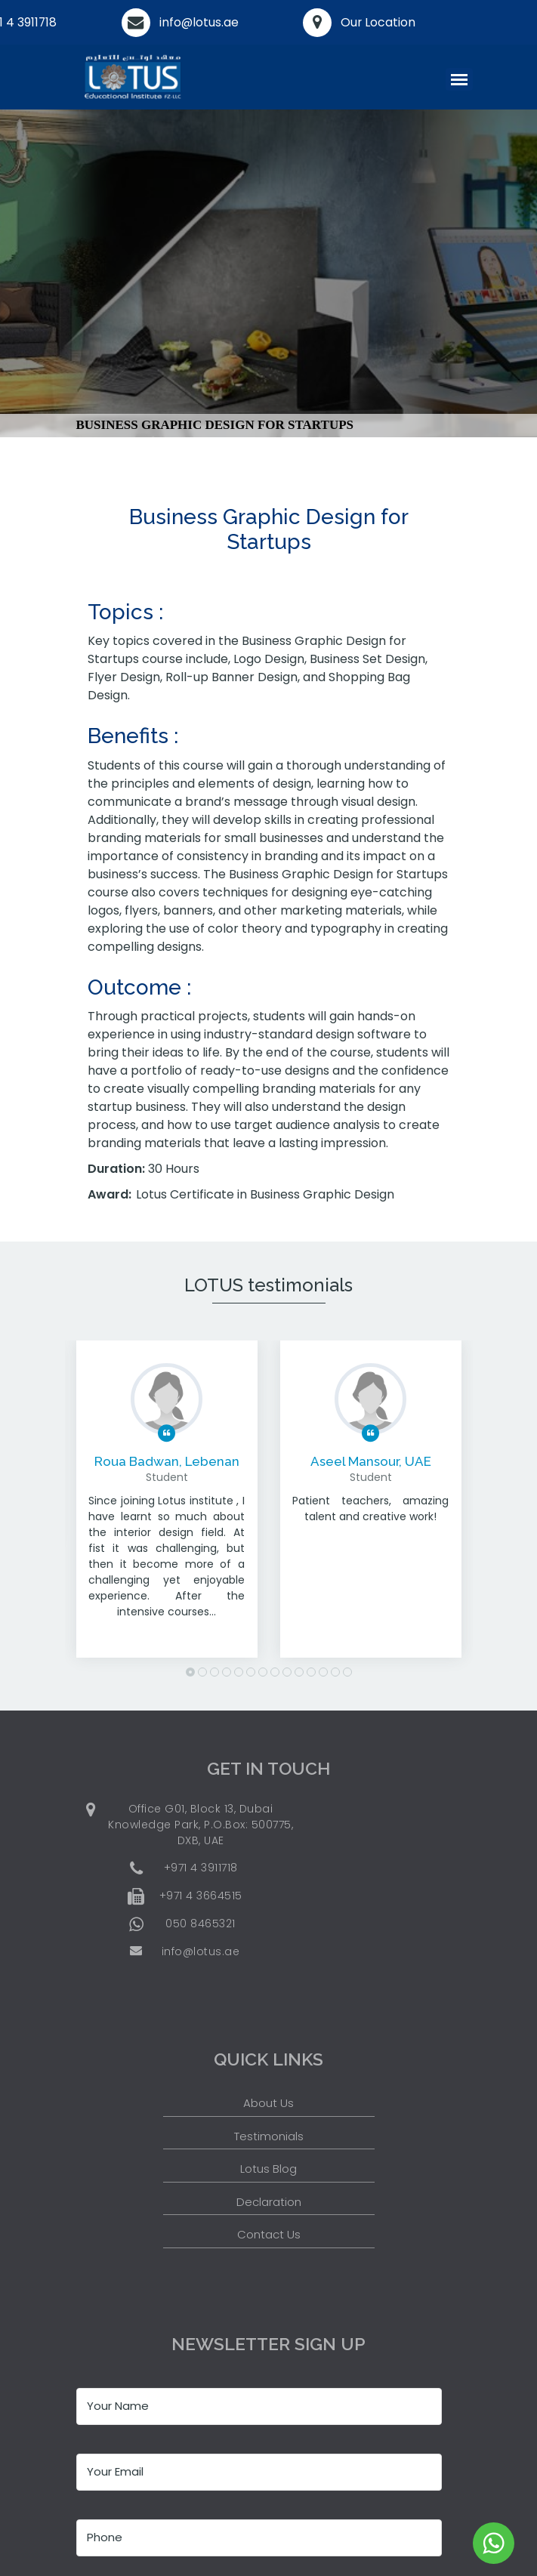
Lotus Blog (268, 2168)
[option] (167, 1510)
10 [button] (299, 1672)
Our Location (378, 23)
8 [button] (274, 1672)
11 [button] (311, 1672)
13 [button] (335, 1672)
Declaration (268, 2202)
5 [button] (238, 1672)
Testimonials (269, 2136)
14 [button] (347, 1672)
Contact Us (269, 2234)
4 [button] (226, 1672)
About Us (268, 2103)
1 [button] (190, 1672)
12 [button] (323, 1672)
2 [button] (202, 1672)
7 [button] (262, 1672)
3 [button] (214, 1672)
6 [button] (250, 1672)
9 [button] (287, 1672)
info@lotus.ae (199, 23)
